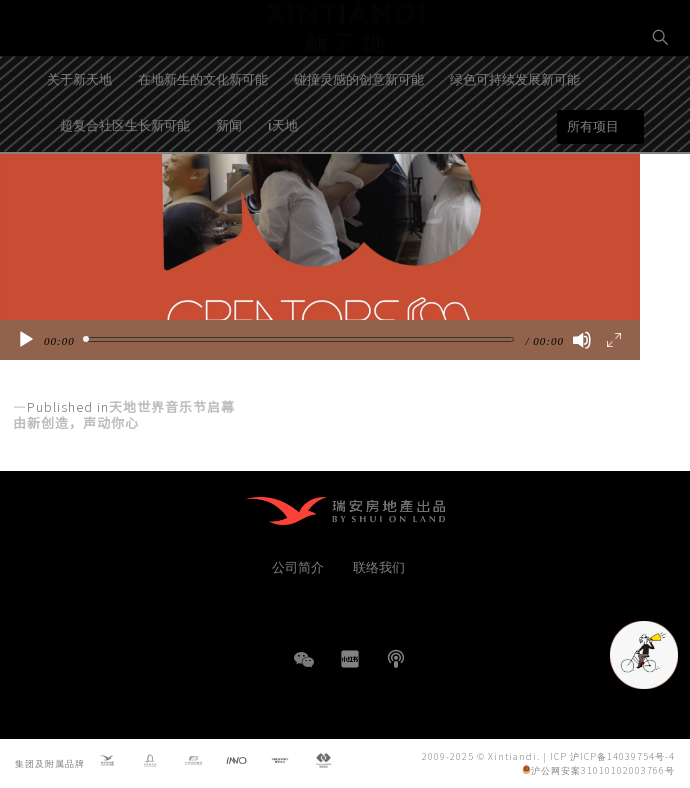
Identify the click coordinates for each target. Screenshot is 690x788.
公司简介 (298, 566)
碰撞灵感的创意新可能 (359, 130)
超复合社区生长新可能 (125, 176)
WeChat (304, 669)
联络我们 (379, 566)
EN (661, 106)
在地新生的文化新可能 (203, 130)
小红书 (350, 659)
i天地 (283, 176)
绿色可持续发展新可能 (515, 130)
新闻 (229, 176)
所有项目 (593, 178)
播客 (396, 659)
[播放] (26, 340)
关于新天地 (79, 130)
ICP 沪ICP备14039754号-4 (612, 755)
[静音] (582, 340)
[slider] (300, 339)
